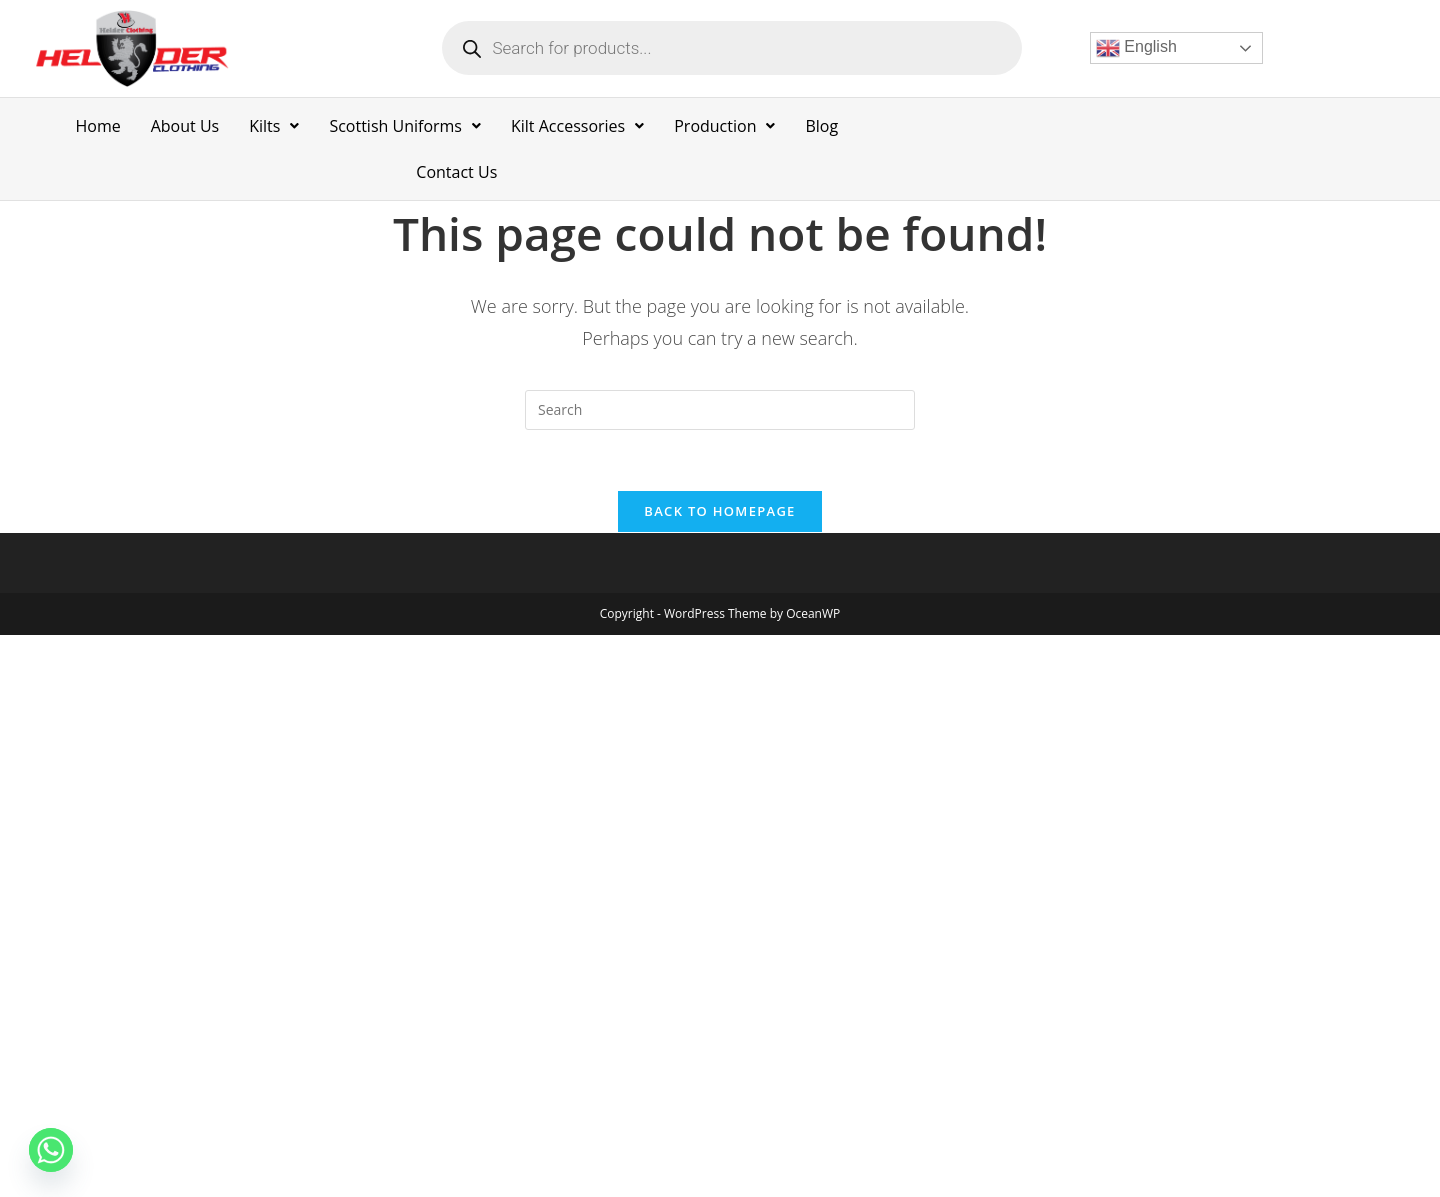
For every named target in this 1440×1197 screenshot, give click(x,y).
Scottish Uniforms (405, 126)
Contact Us (456, 172)
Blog (821, 126)
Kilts (274, 126)
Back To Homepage (719, 511)
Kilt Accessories (577, 126)
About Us (185, 126)
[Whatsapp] (51, 1150)
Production (724, 126)
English (1136, 48)
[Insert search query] (720, 410)
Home (97, 126)
